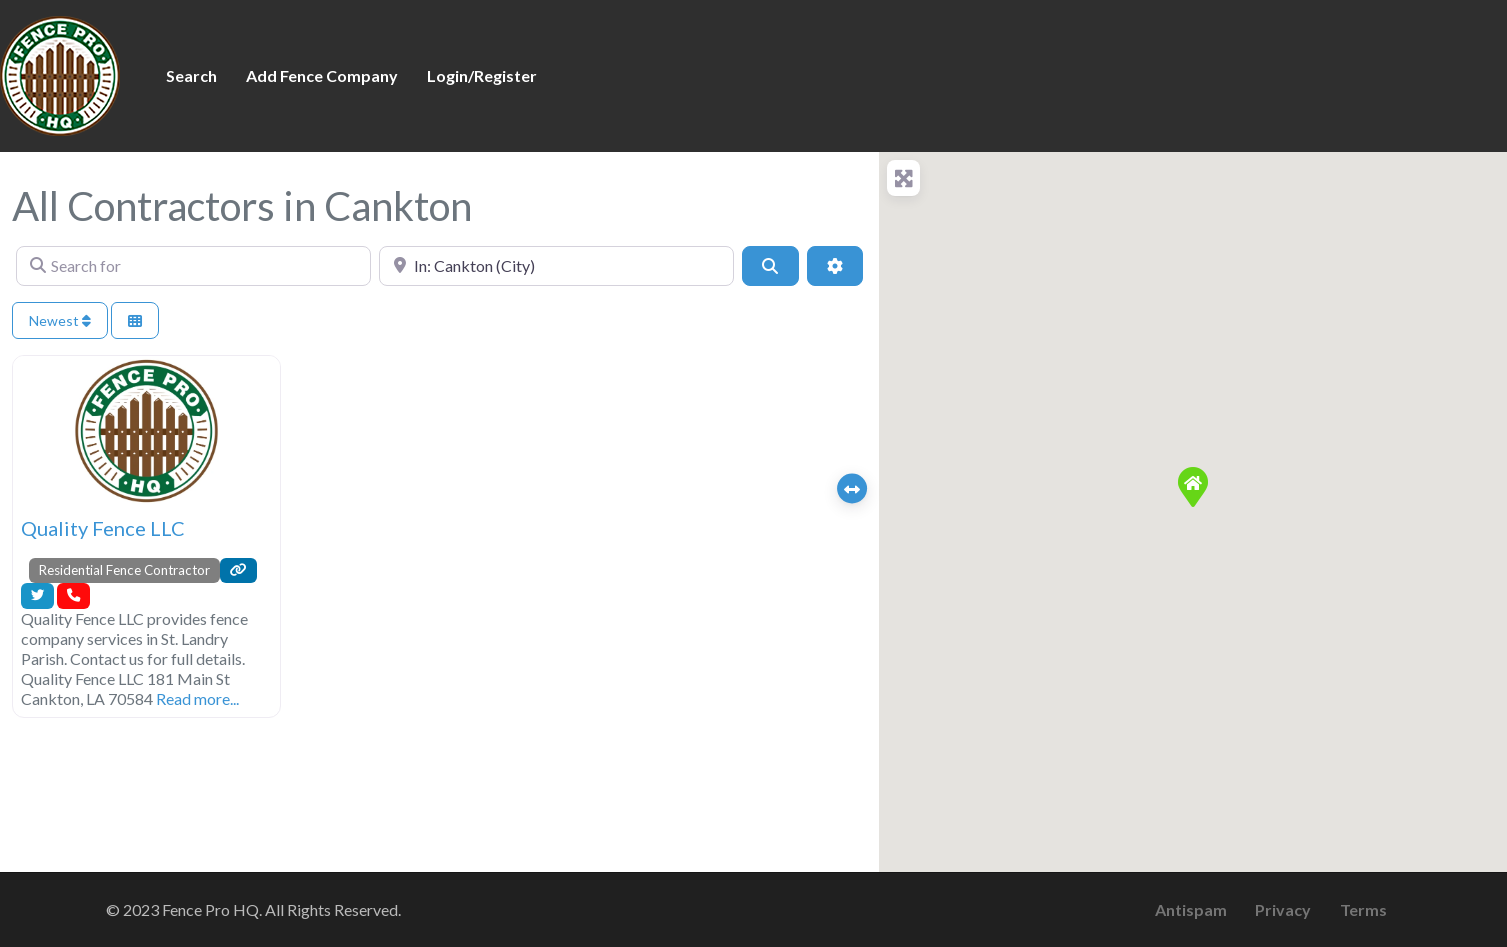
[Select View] (135, 320)
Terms (1363, 909)
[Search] (770, 266)
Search (191, 75)
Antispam (1191, 909)
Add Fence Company (322, 75)
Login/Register (482, 75)
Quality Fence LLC (103, 528)
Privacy (1283, 909)
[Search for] (193, 266)
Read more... (197, 698)
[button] (1193, 487)
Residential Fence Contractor (124, 570)
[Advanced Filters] (835, 266)
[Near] (556, 266)
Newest (60, 320)
